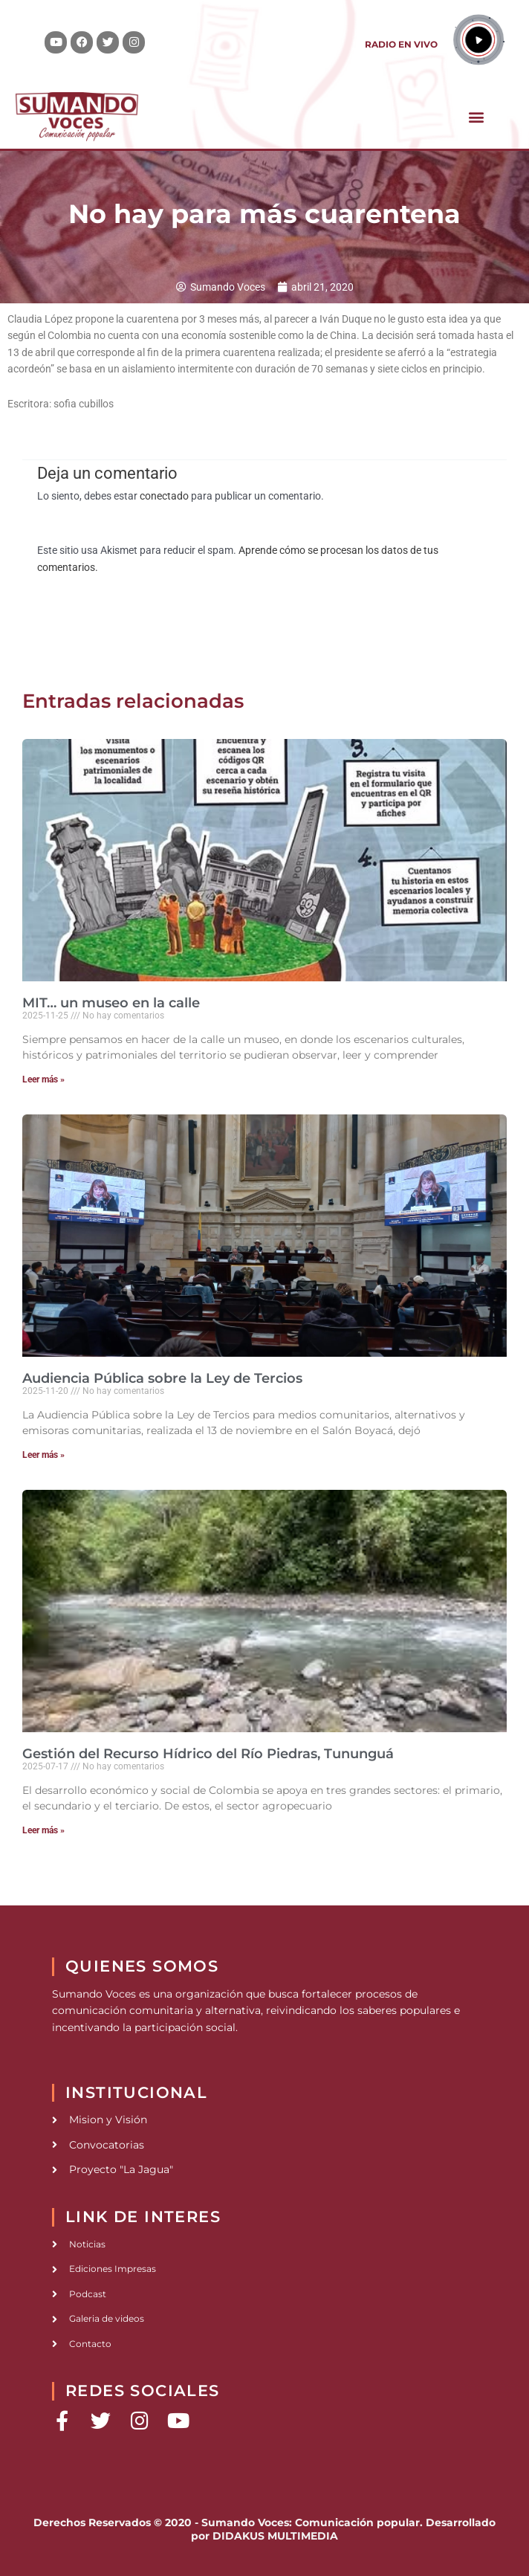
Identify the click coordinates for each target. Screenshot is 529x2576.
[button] (476, 116)
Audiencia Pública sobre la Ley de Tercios (162, 1378)
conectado (164, 496)
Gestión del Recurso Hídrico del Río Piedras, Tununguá (208, 1754)
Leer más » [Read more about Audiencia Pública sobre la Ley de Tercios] (43, 1455)
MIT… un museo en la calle (111, 1003)
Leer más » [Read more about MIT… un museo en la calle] (43, 1079)
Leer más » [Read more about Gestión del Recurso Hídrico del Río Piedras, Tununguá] (43, 1830)
